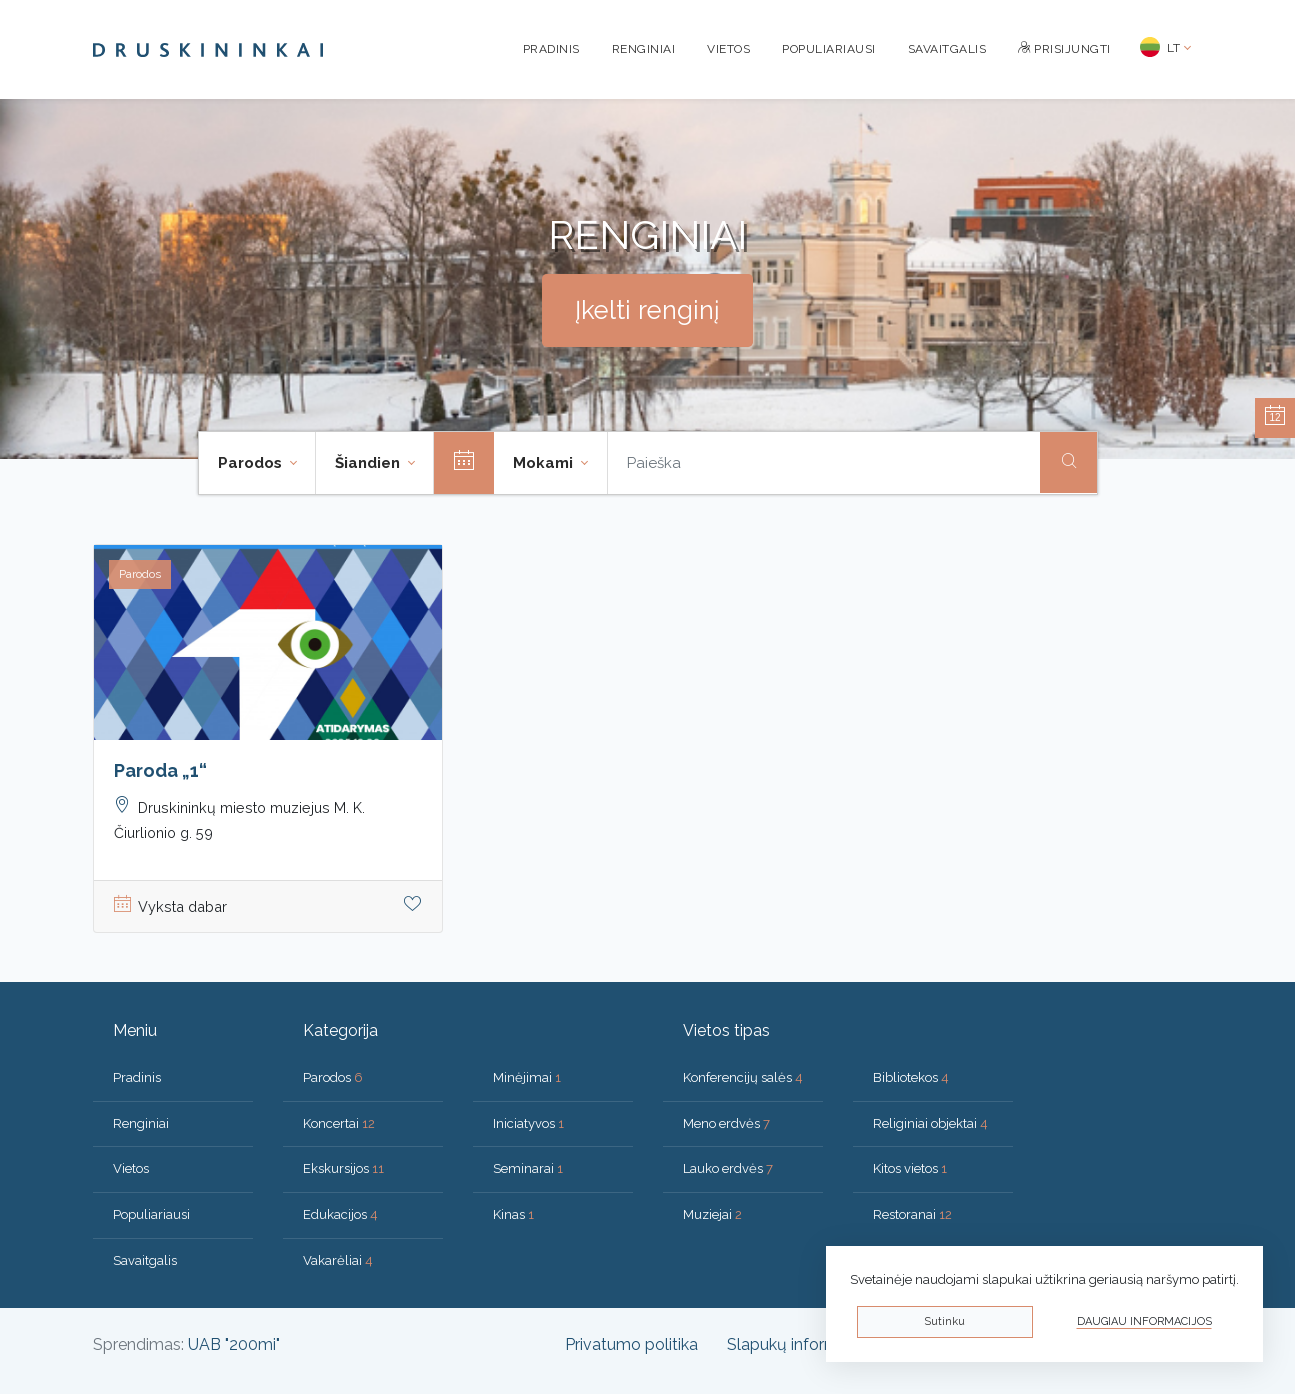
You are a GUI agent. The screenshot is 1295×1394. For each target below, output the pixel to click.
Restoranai (912, 1214)
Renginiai (644, 49)
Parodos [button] (252, 463)
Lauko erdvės (728, 1168)
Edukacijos (340, 1214)
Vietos (728, 49)
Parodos (333, 1077)
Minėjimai (527, 1077)
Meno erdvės (726, 1123)
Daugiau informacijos (1144, 1321)
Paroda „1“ (160, 770)
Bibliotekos (911, 1077)
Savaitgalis (947, 49)
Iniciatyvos (528, 1123)
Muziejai (712, 1214)
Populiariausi (829, 49)
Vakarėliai (338, 1260)
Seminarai (528, 1168)
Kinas (513, 1214)
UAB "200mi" (234, 1344)
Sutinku (944, 1321)
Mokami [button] (545, 463)
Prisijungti (1064, 49)
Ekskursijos (343, 1168)
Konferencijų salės (743, 1077)
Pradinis (551, 49)
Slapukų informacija (799, 1344)
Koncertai (339, 1123)
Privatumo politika (631, 1344)
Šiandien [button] (369, 463)
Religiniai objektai (930, 1123)
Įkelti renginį (647, 310)
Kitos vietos (910, 1168)
